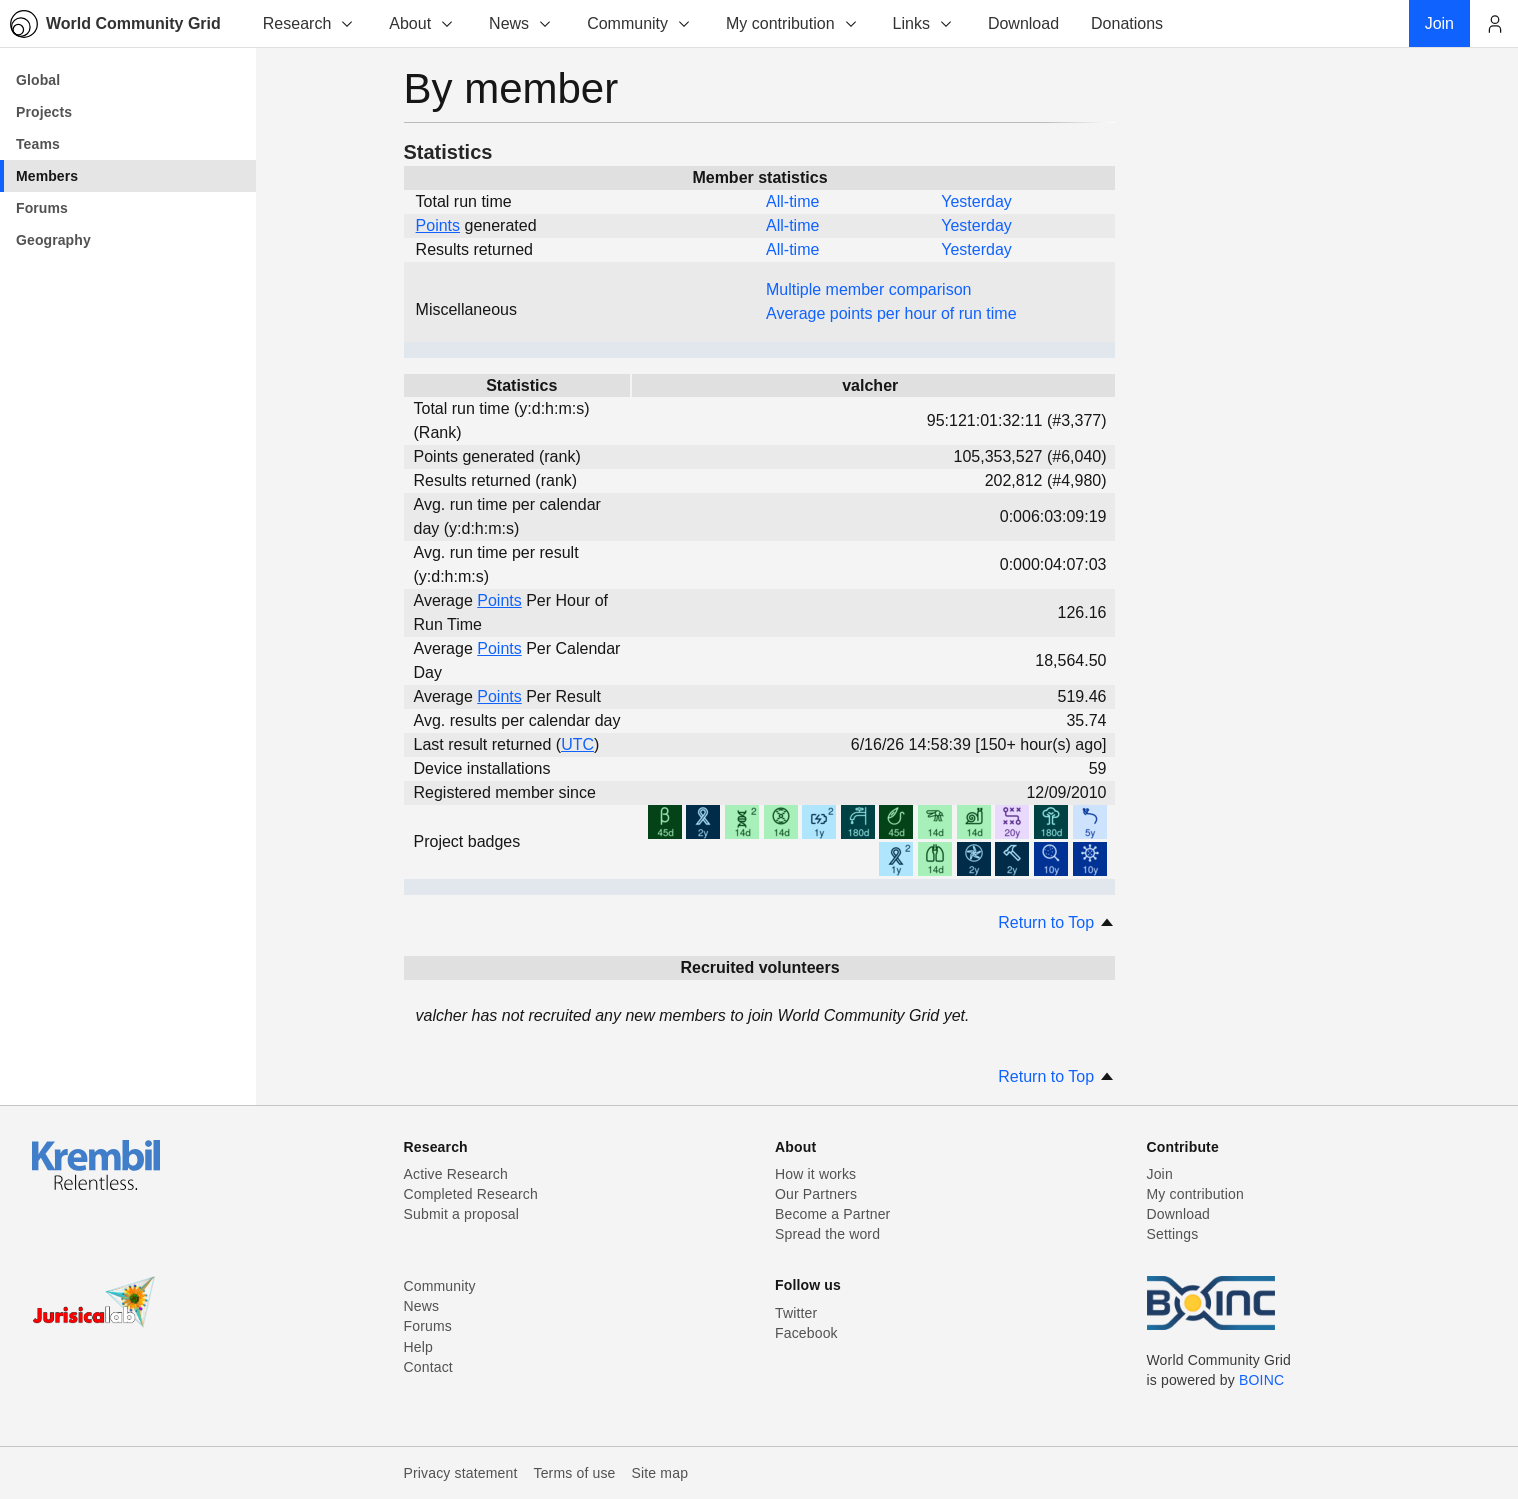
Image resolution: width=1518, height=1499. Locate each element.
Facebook (806, 1333)
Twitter (796, 1313)
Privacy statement (461, 1473)
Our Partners (816, 1194)
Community (639, 23)
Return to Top (1056, 922)
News (521, 23)
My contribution (792, 23)
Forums (428, 1326)
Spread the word (827, 1234)
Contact (428, 1367)
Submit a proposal (462, 1214)
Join (1160, 1174)
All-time (792, 201)
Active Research (456, 1174)
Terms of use (574, 1473)
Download (1179, 1214)
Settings (1173, 1234)
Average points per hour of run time (891, 313)
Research (309, 23)
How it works (815, 1174)
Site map (660, 1473)
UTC (577, 744)
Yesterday (976, 201)
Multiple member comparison (868, 289)
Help (418, 1347)
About (422, 23)
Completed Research (471, 1194)
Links (923, 23)
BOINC (1261, 1380)
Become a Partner (832, 1214)
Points (438, 225)
